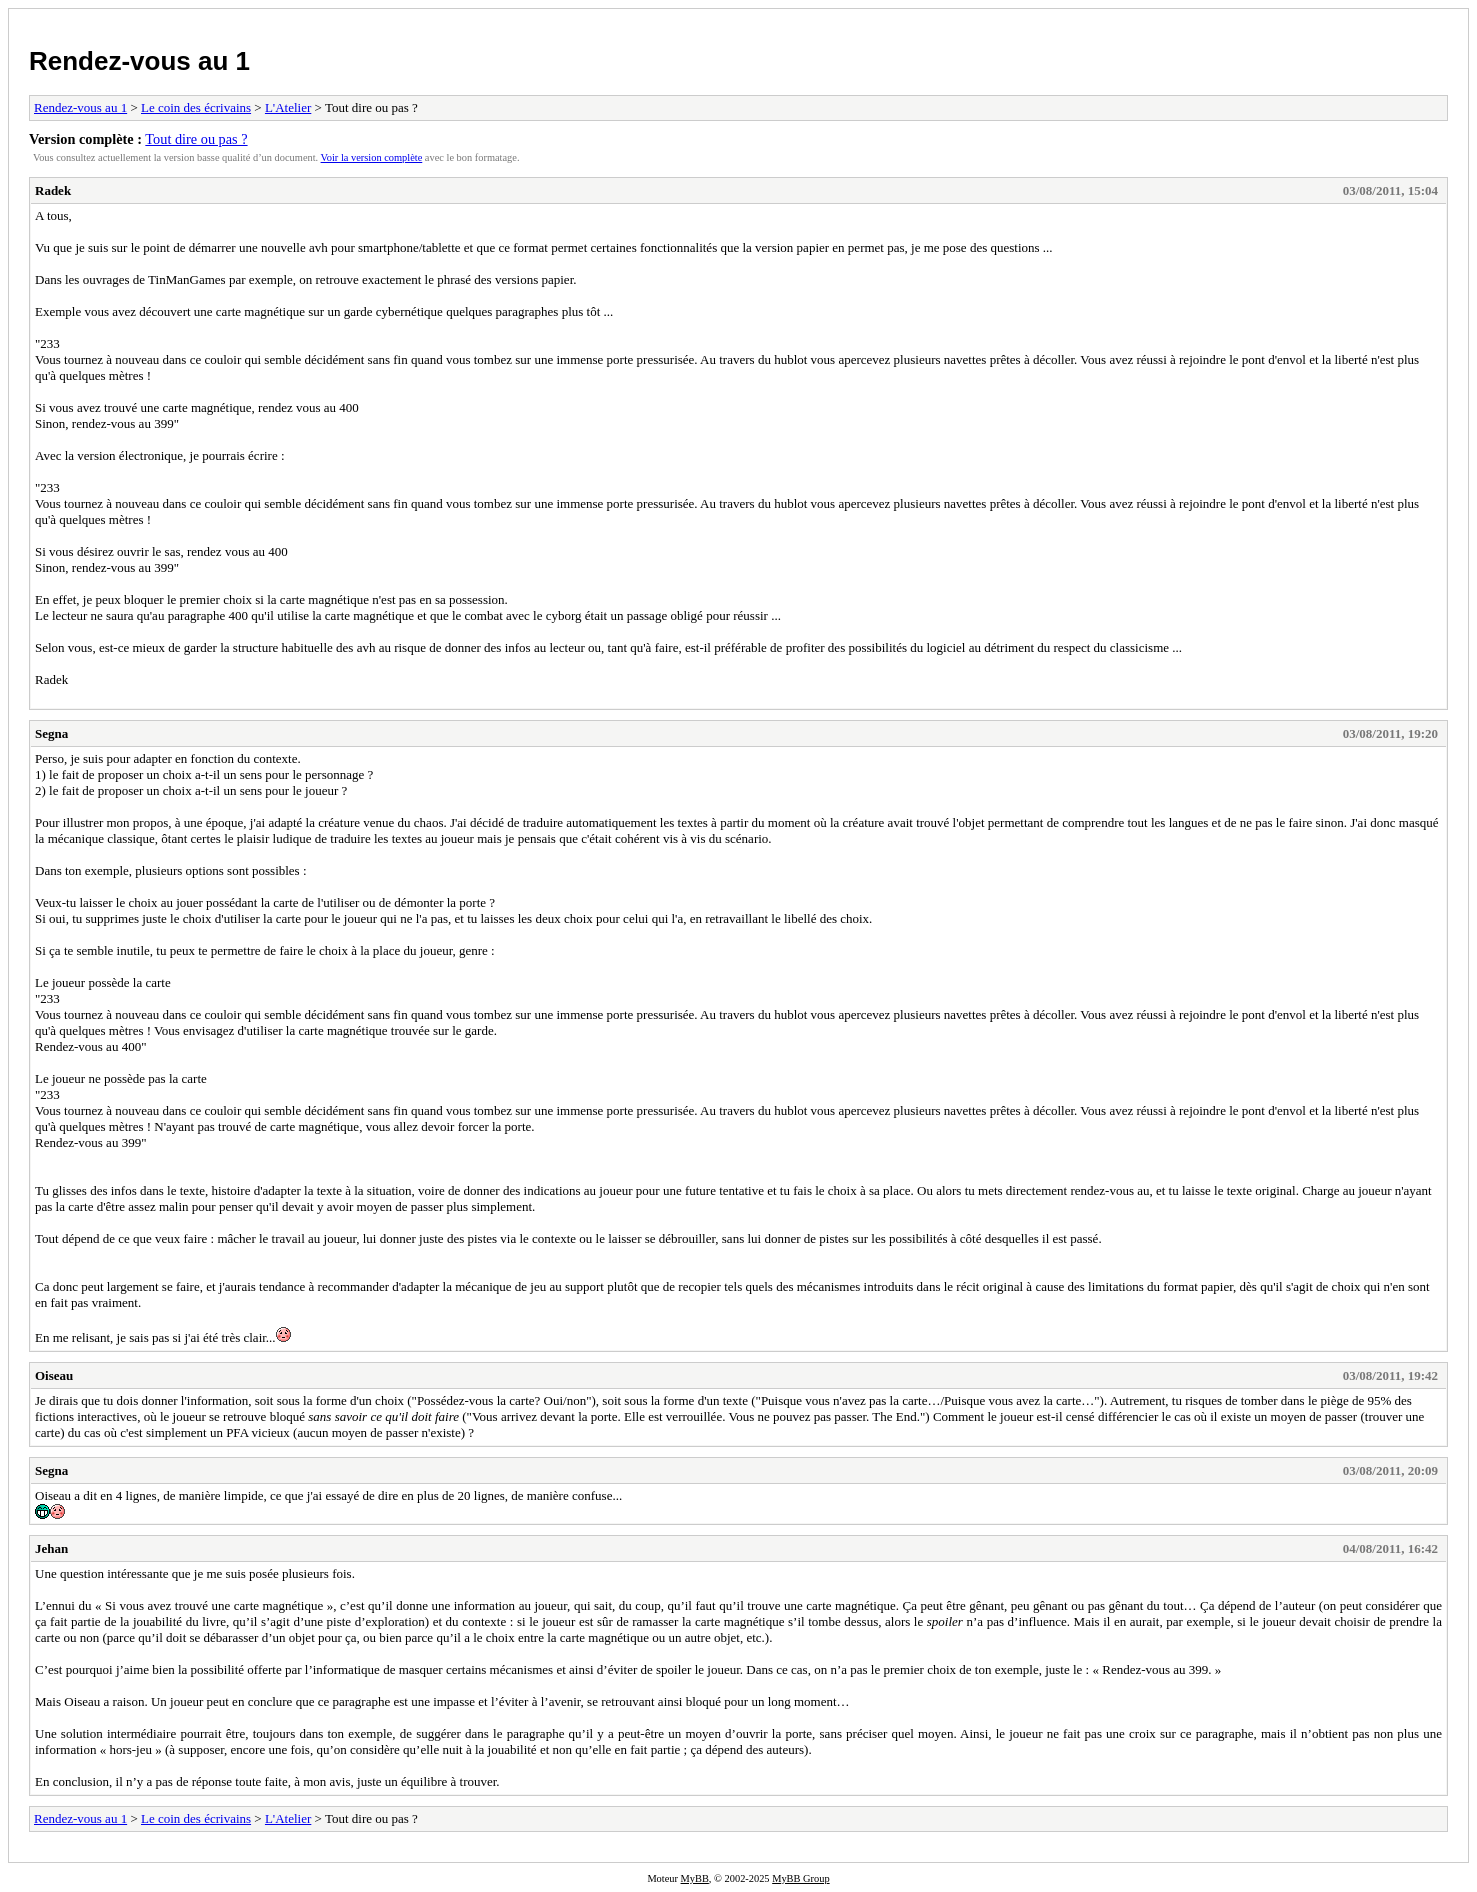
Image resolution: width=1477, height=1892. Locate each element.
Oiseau (54, 1375)
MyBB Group (800, 1878)
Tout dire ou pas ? (196, 139)
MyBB (695, 1878)
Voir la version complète (372, 157)
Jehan (51, 1548)
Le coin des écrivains (196, 107)
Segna (51, 733)
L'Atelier (288, 107)
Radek (53, 190)
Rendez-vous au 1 (139, 61)
